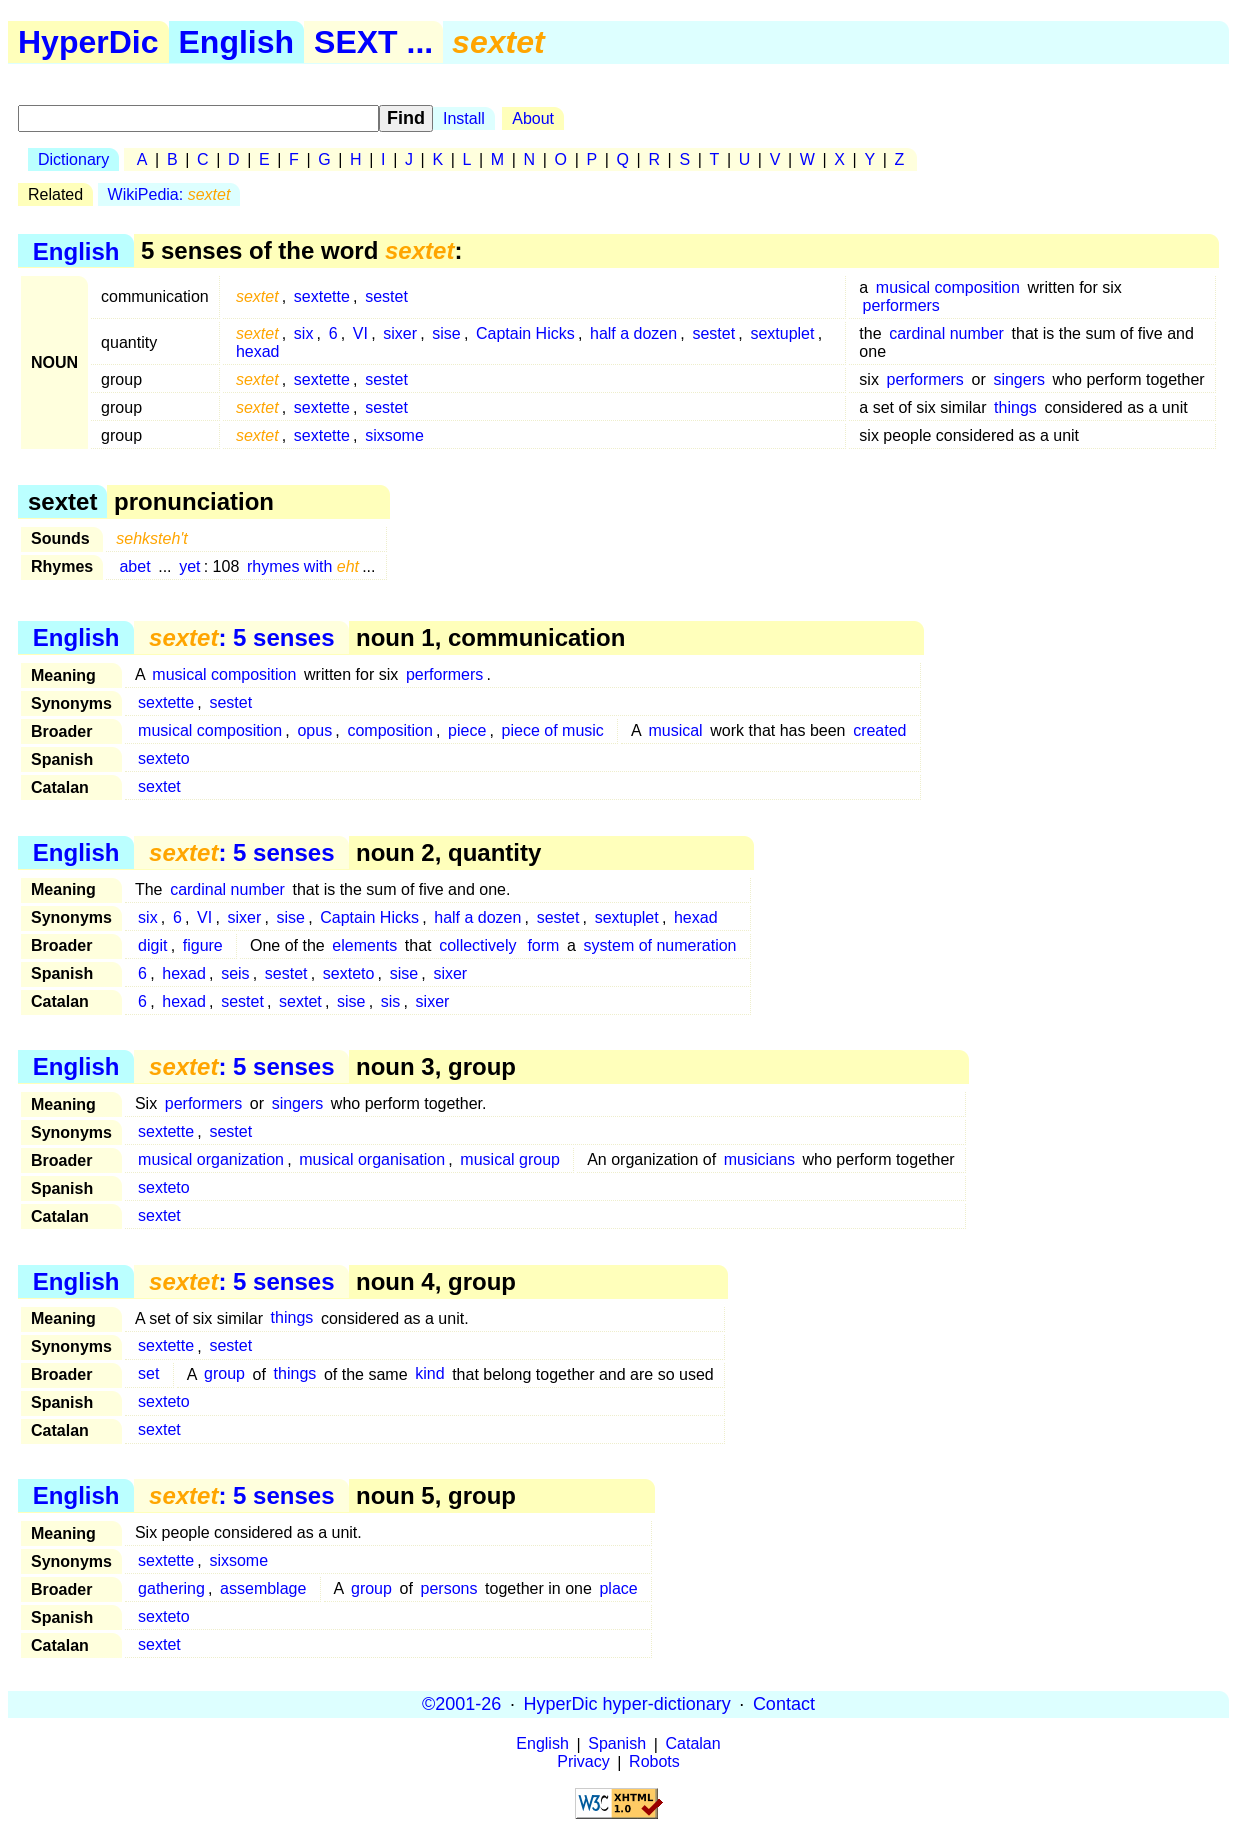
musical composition (948, 287)
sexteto (164, 758)
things (1015, 407)
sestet (386, 296)
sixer (400, 333)
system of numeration (660, 945)
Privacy (583, 1762)
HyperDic (88, 42)
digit (152, 945)
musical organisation (372, 1159)
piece (467, 730)
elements (364, 945)
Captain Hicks (525, 333)
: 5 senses (241, 637)
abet (134, 566)
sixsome (394, 435)
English (237, 42)
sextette (322, 296)
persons (449, 1588)
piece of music (553, 730)
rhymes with (303, 566)
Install (464, 118)
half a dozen (633, 333)
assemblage (263, 1588)
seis (235, 973)
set (148, 1374)
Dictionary (73, 159)
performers (901, 305)
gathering (171, 1588)
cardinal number (946, 333)
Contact (784, 1704)
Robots (654, 1762)
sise (446, 333)
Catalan (693, 1744)
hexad (258, 351)
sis (391, 1001)
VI (360, 333)
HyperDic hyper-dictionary (627, 1704)
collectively (477, 945)
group (224, 1374)
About (533, 118)
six (304, 333)
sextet (159, 786)
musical (675, 730)
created (879, 730)
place (618, 1588)
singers (1019, 379)
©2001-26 (461, 1704)
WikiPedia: (169, 194)
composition (389, 730)
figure (203, 945)
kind (429, 1374)
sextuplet (782, 333)
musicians (759, 1159)
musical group (510, 1159)
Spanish (617, 1744)
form (543, 945)
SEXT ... (373, 42)
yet (189, 566)
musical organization (211, 1159)
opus (314, 730)
